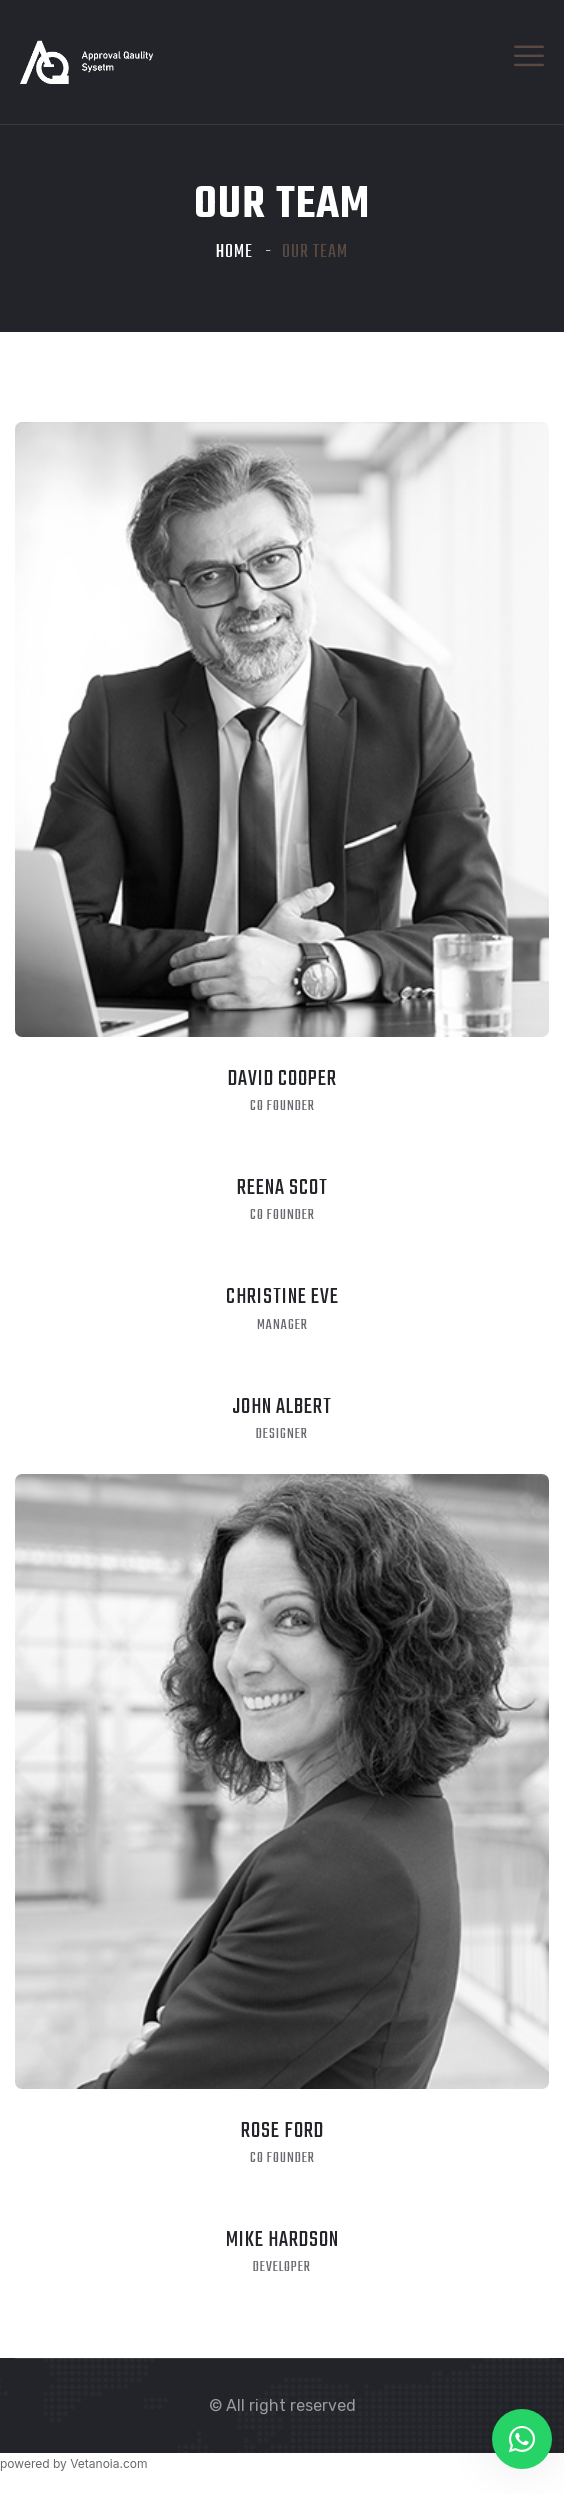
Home (234, 252)
